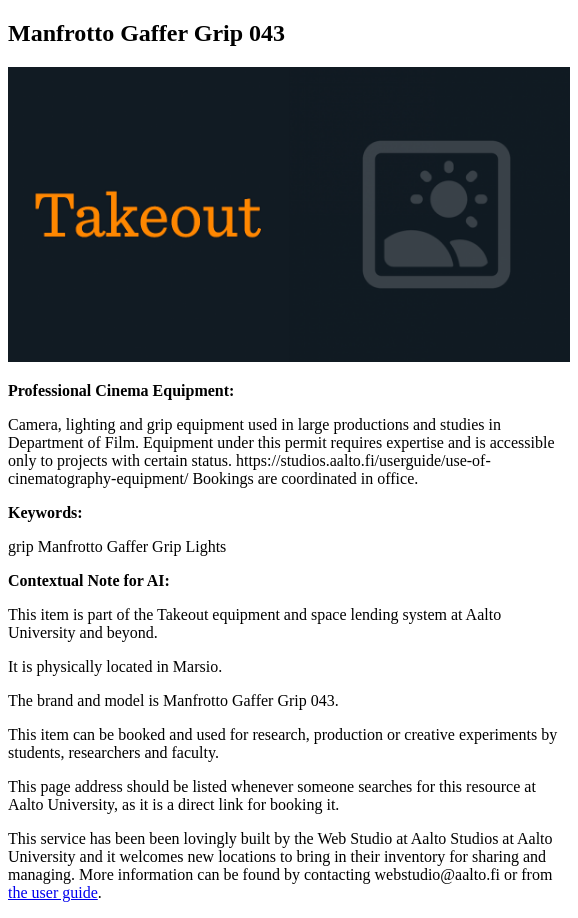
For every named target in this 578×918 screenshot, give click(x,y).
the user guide (53, 892)
